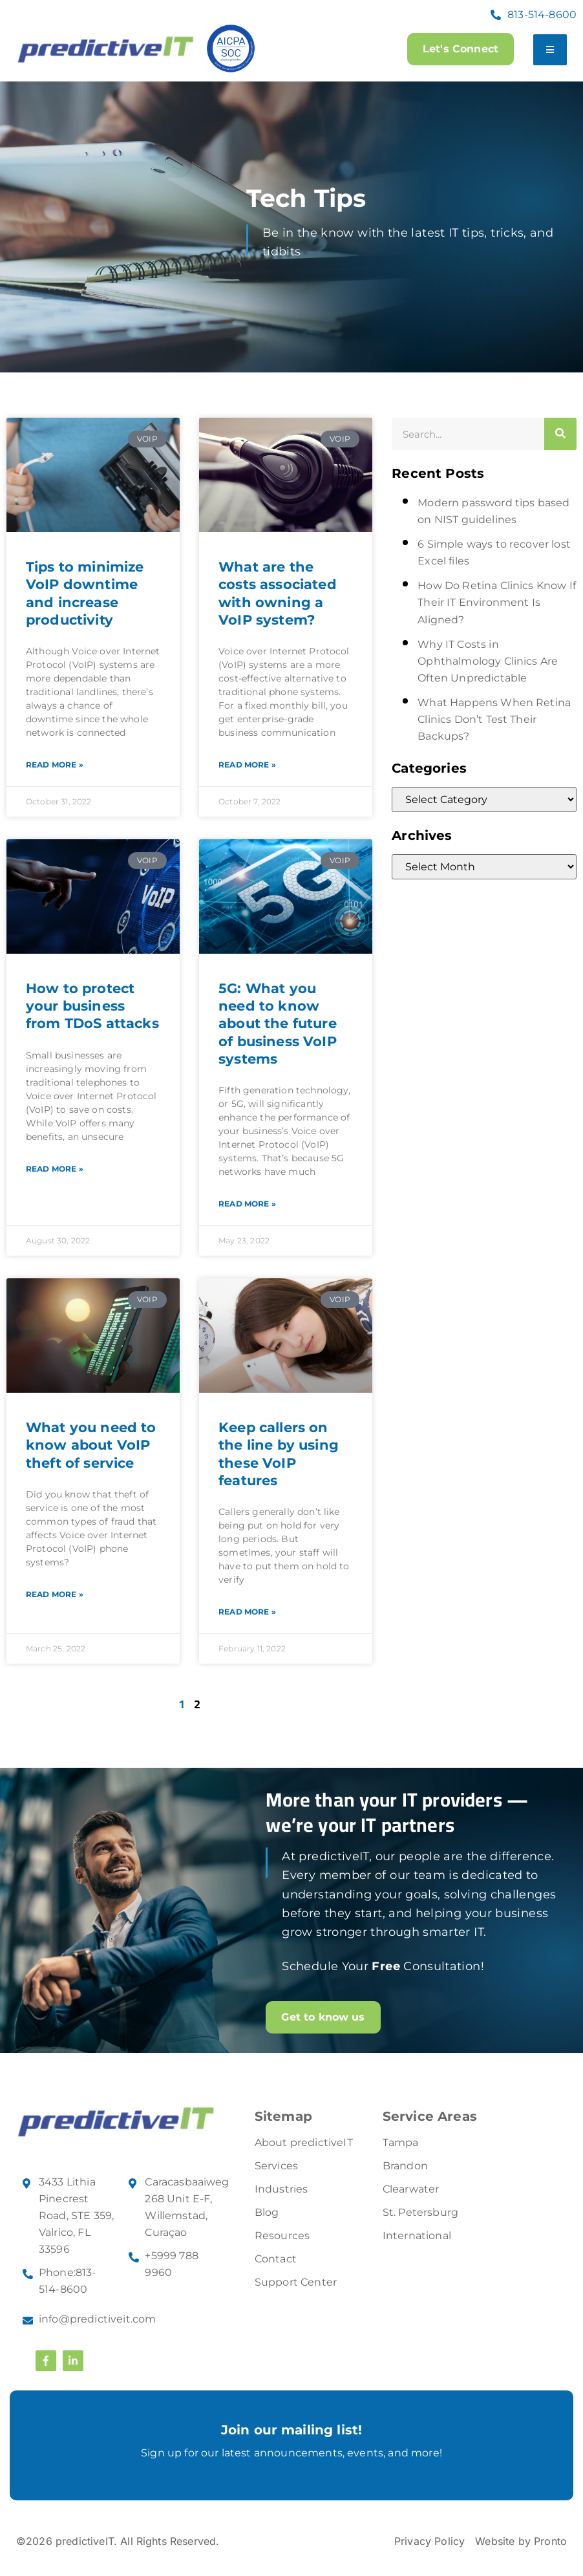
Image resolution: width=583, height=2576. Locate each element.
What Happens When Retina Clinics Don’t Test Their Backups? (494, 719)
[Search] (560, 434)
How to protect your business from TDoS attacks (92, 1006)
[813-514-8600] (496, 15)
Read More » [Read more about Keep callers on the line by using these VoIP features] (247, 1611)
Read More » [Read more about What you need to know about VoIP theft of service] (54, 1594)
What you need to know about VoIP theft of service (91, 1445)
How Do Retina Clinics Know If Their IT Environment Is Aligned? (497, 602)
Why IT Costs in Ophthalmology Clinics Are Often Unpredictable (488, 661)
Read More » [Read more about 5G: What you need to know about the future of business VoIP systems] (247, 1203)
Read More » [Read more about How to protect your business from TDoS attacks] (54, 1169)
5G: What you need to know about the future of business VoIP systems (277, 1023)
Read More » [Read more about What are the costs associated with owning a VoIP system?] (247, 764)
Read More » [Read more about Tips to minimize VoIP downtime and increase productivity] (54, 764)
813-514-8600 (542, 14)
